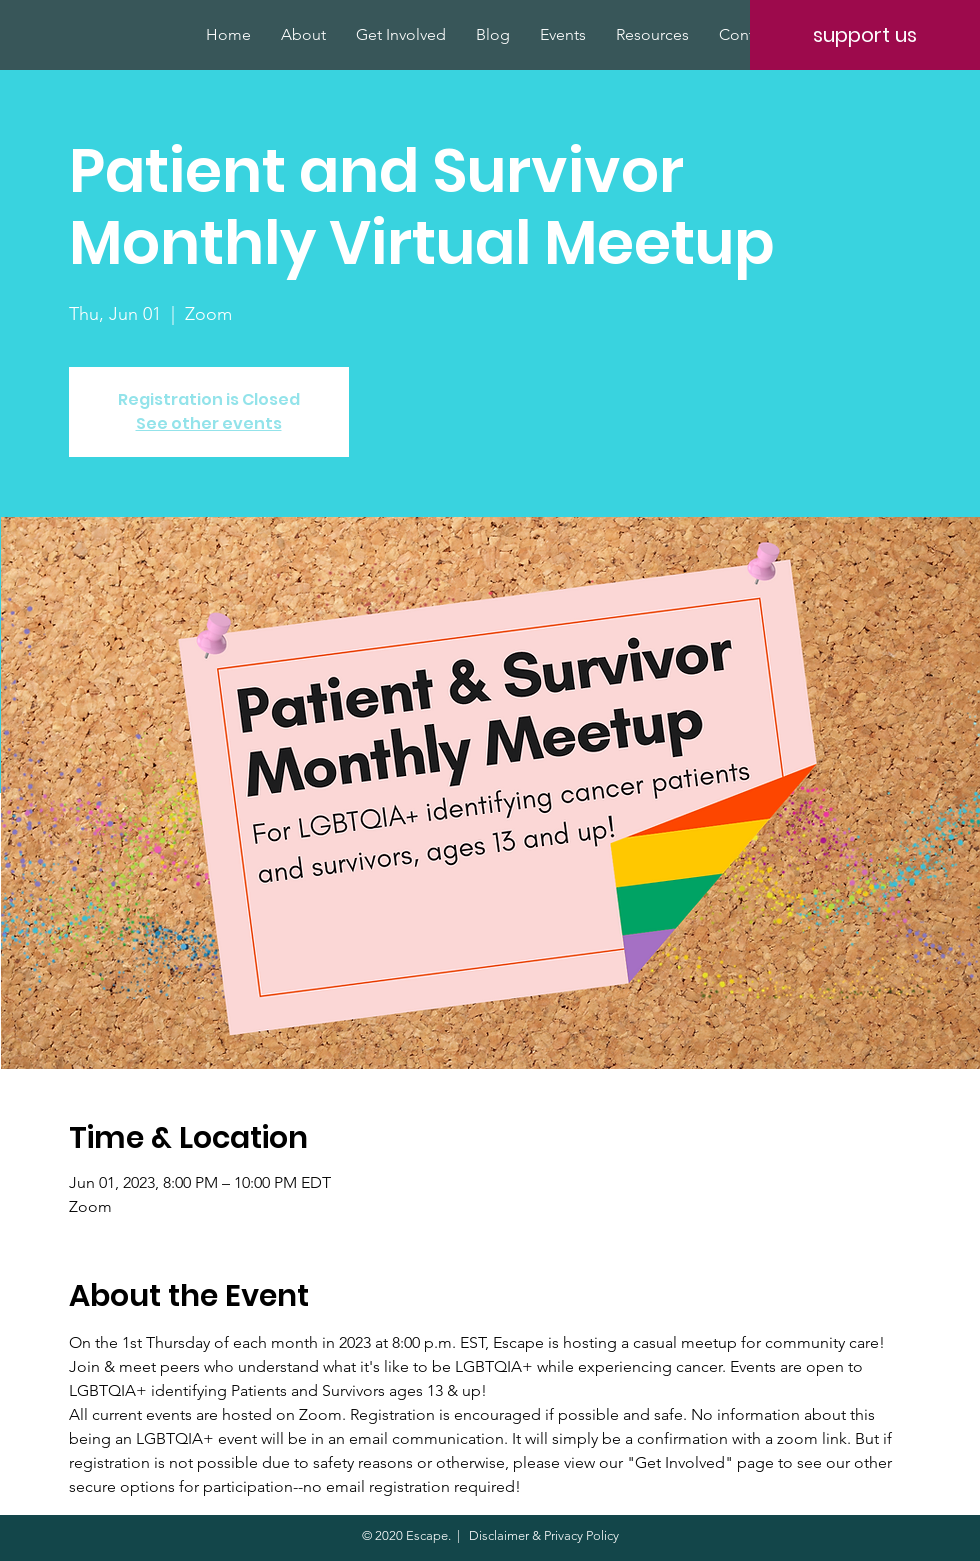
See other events (209, 423)
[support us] (865, 35)
